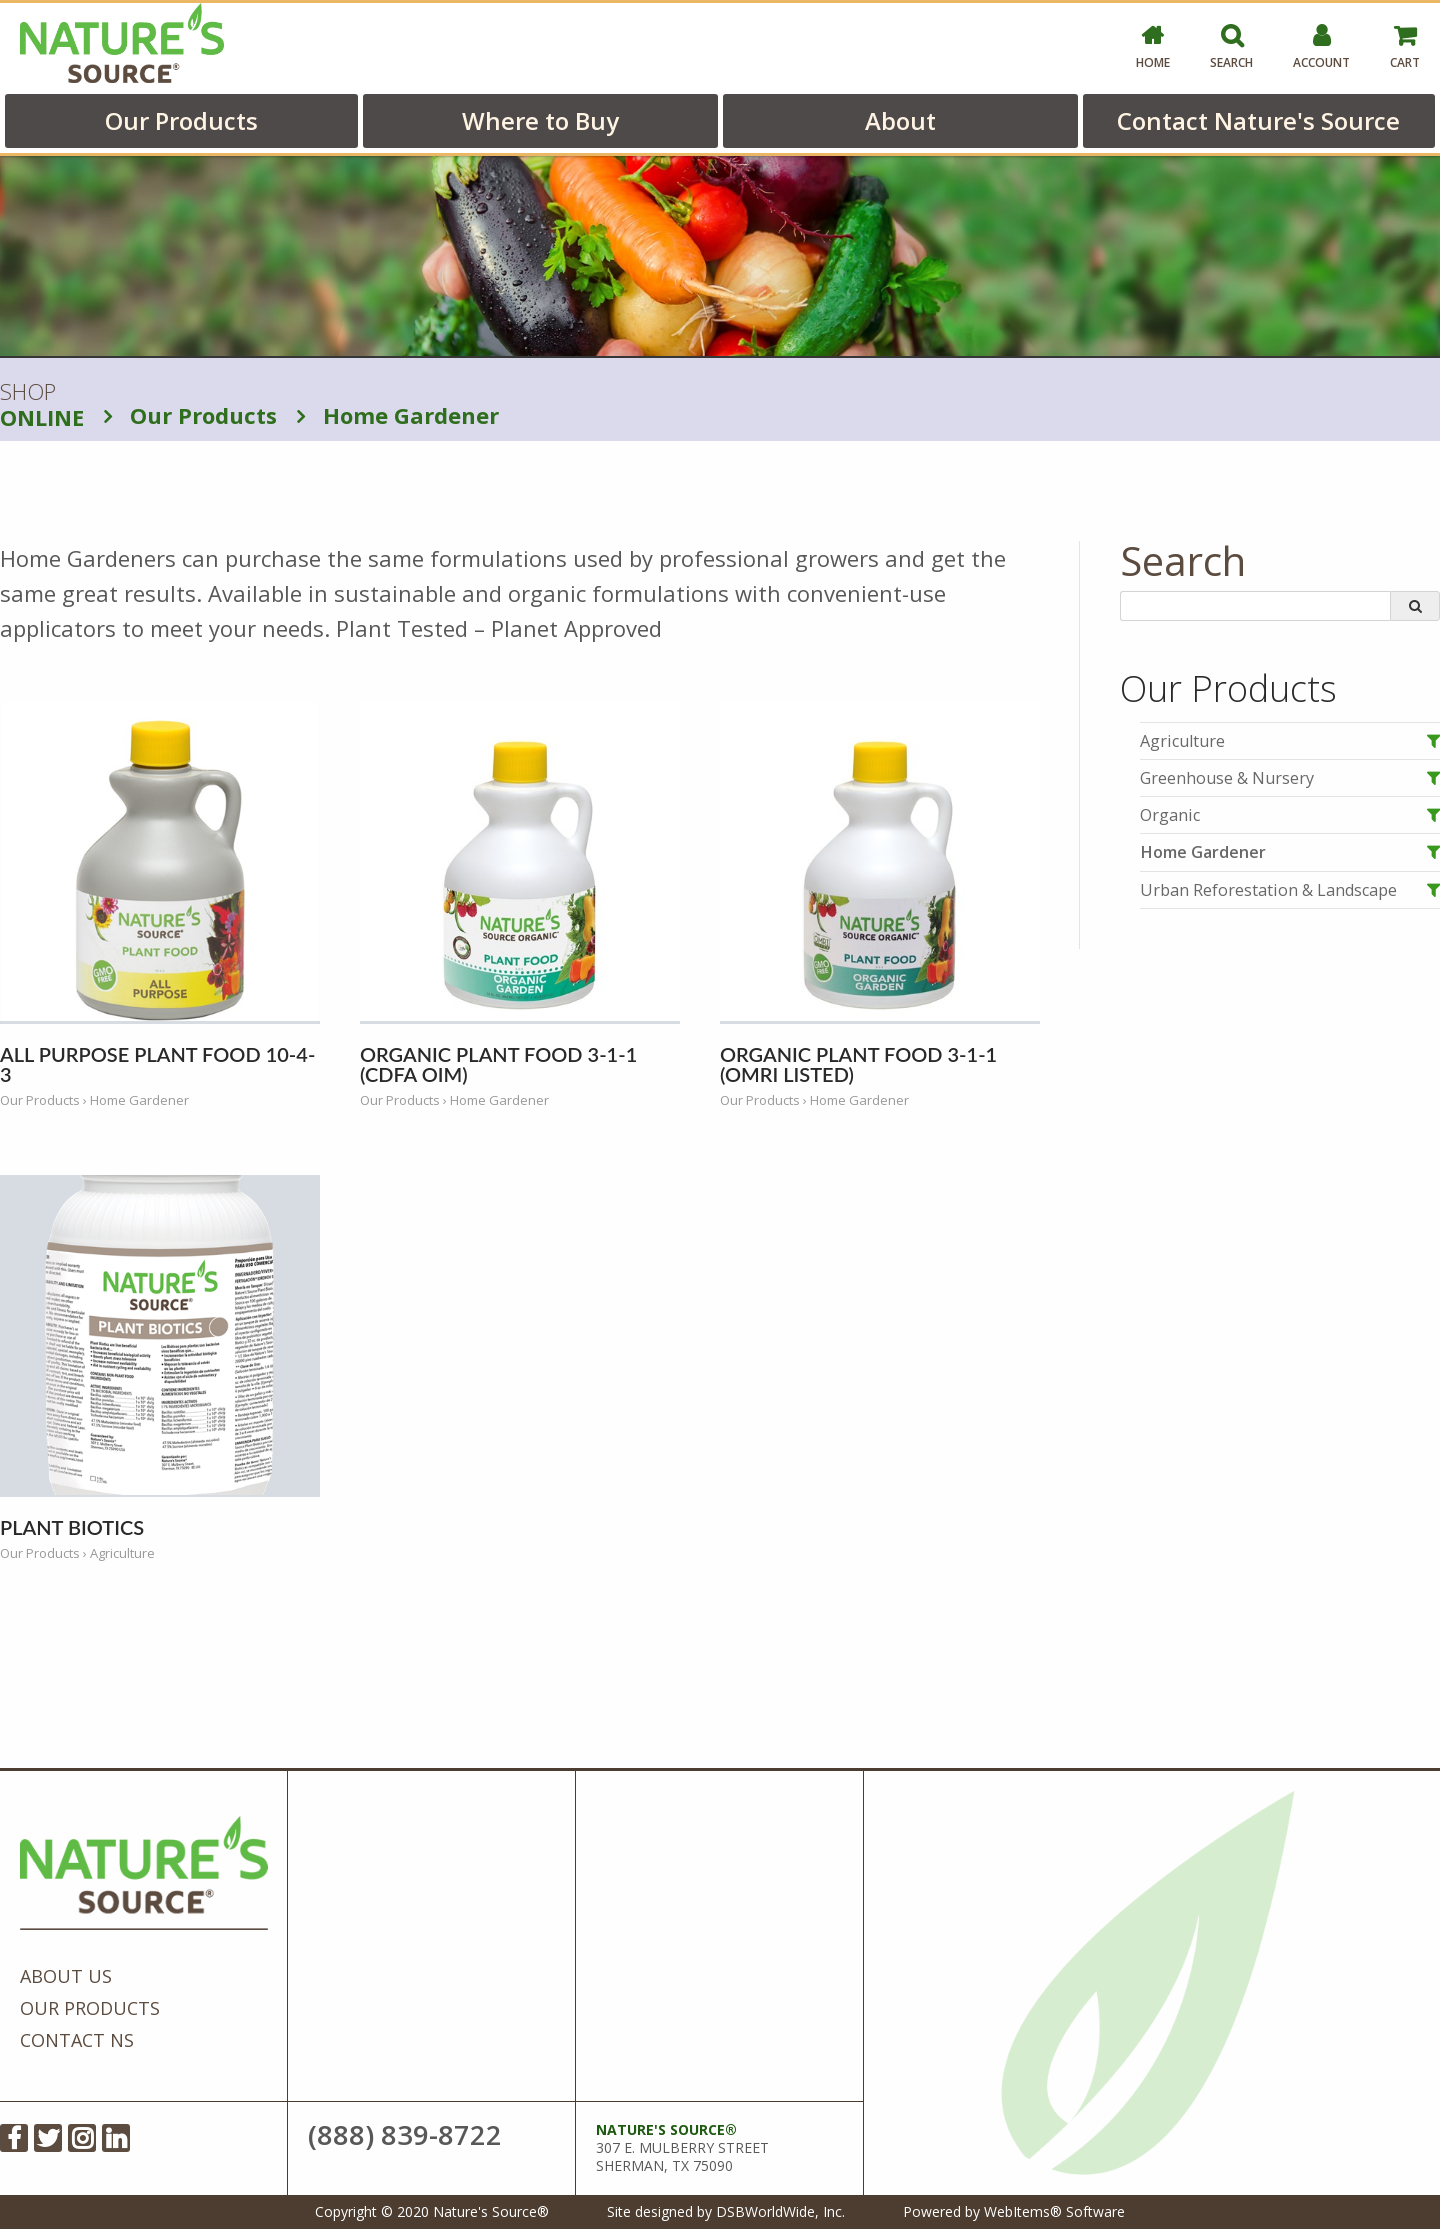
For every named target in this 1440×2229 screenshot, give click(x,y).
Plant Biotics (72, 1527)
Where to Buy (540, 120)
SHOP (42, 405)
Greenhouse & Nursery (1227, 778)
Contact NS (77, 2040)
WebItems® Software (1054, 2211)
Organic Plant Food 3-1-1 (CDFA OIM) (498, 1064)
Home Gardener (398, 415)
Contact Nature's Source (1258, 120)
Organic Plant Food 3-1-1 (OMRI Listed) (858, 1064)
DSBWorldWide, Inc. (780, 2211)
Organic (1170, 815)
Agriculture (1182, 741)
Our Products (181, 120)
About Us (66, 1976)
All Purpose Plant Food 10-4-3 (157, 1064)
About (900, 120)
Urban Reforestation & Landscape (1268, 890)
